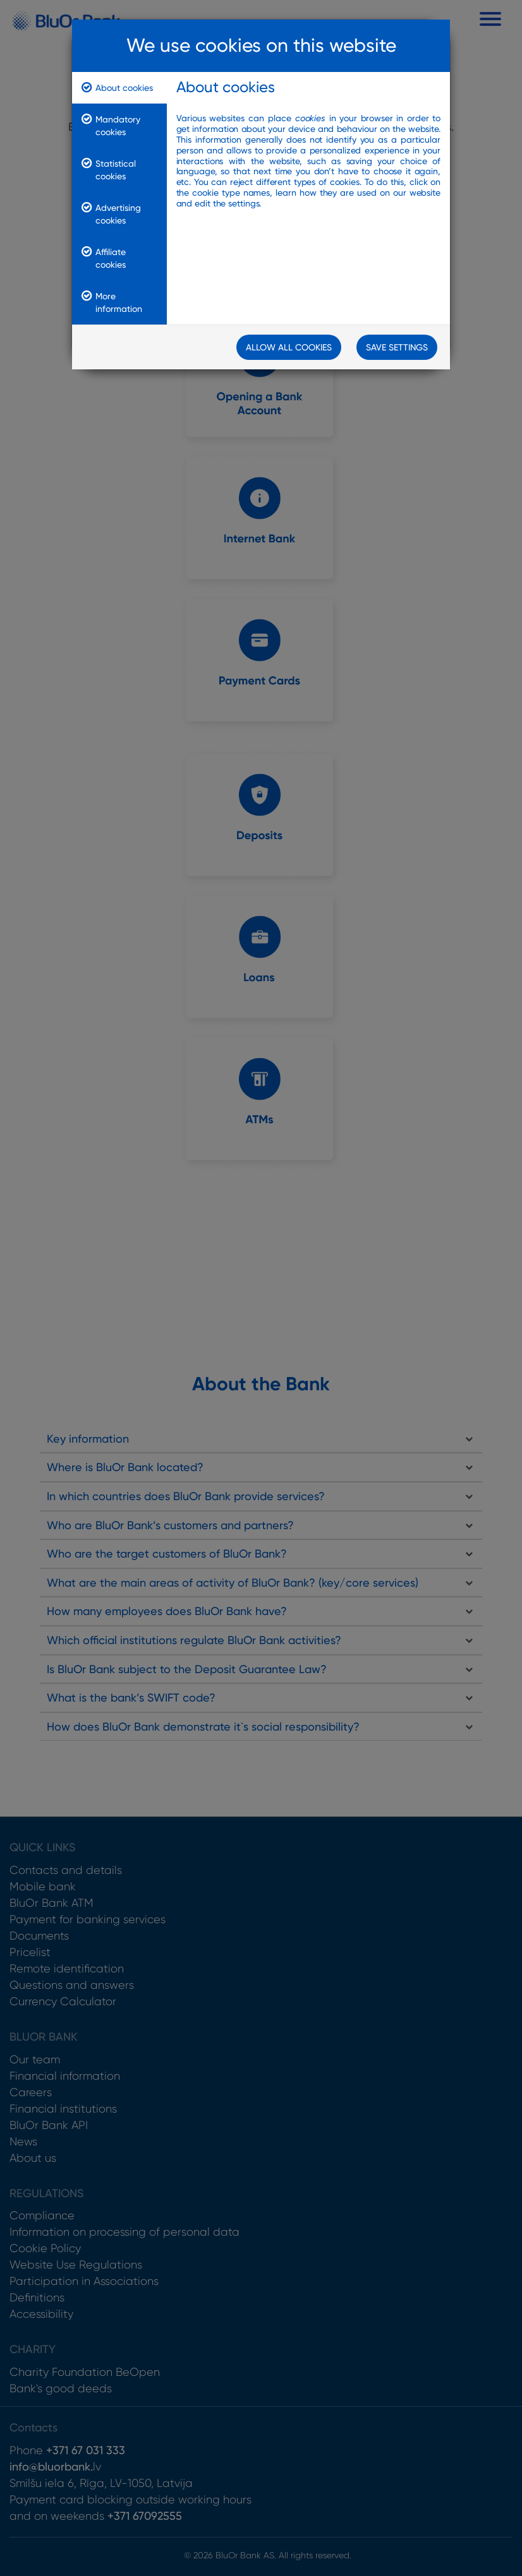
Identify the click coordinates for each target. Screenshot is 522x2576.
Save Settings (397, 347)
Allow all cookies (289, 347)
